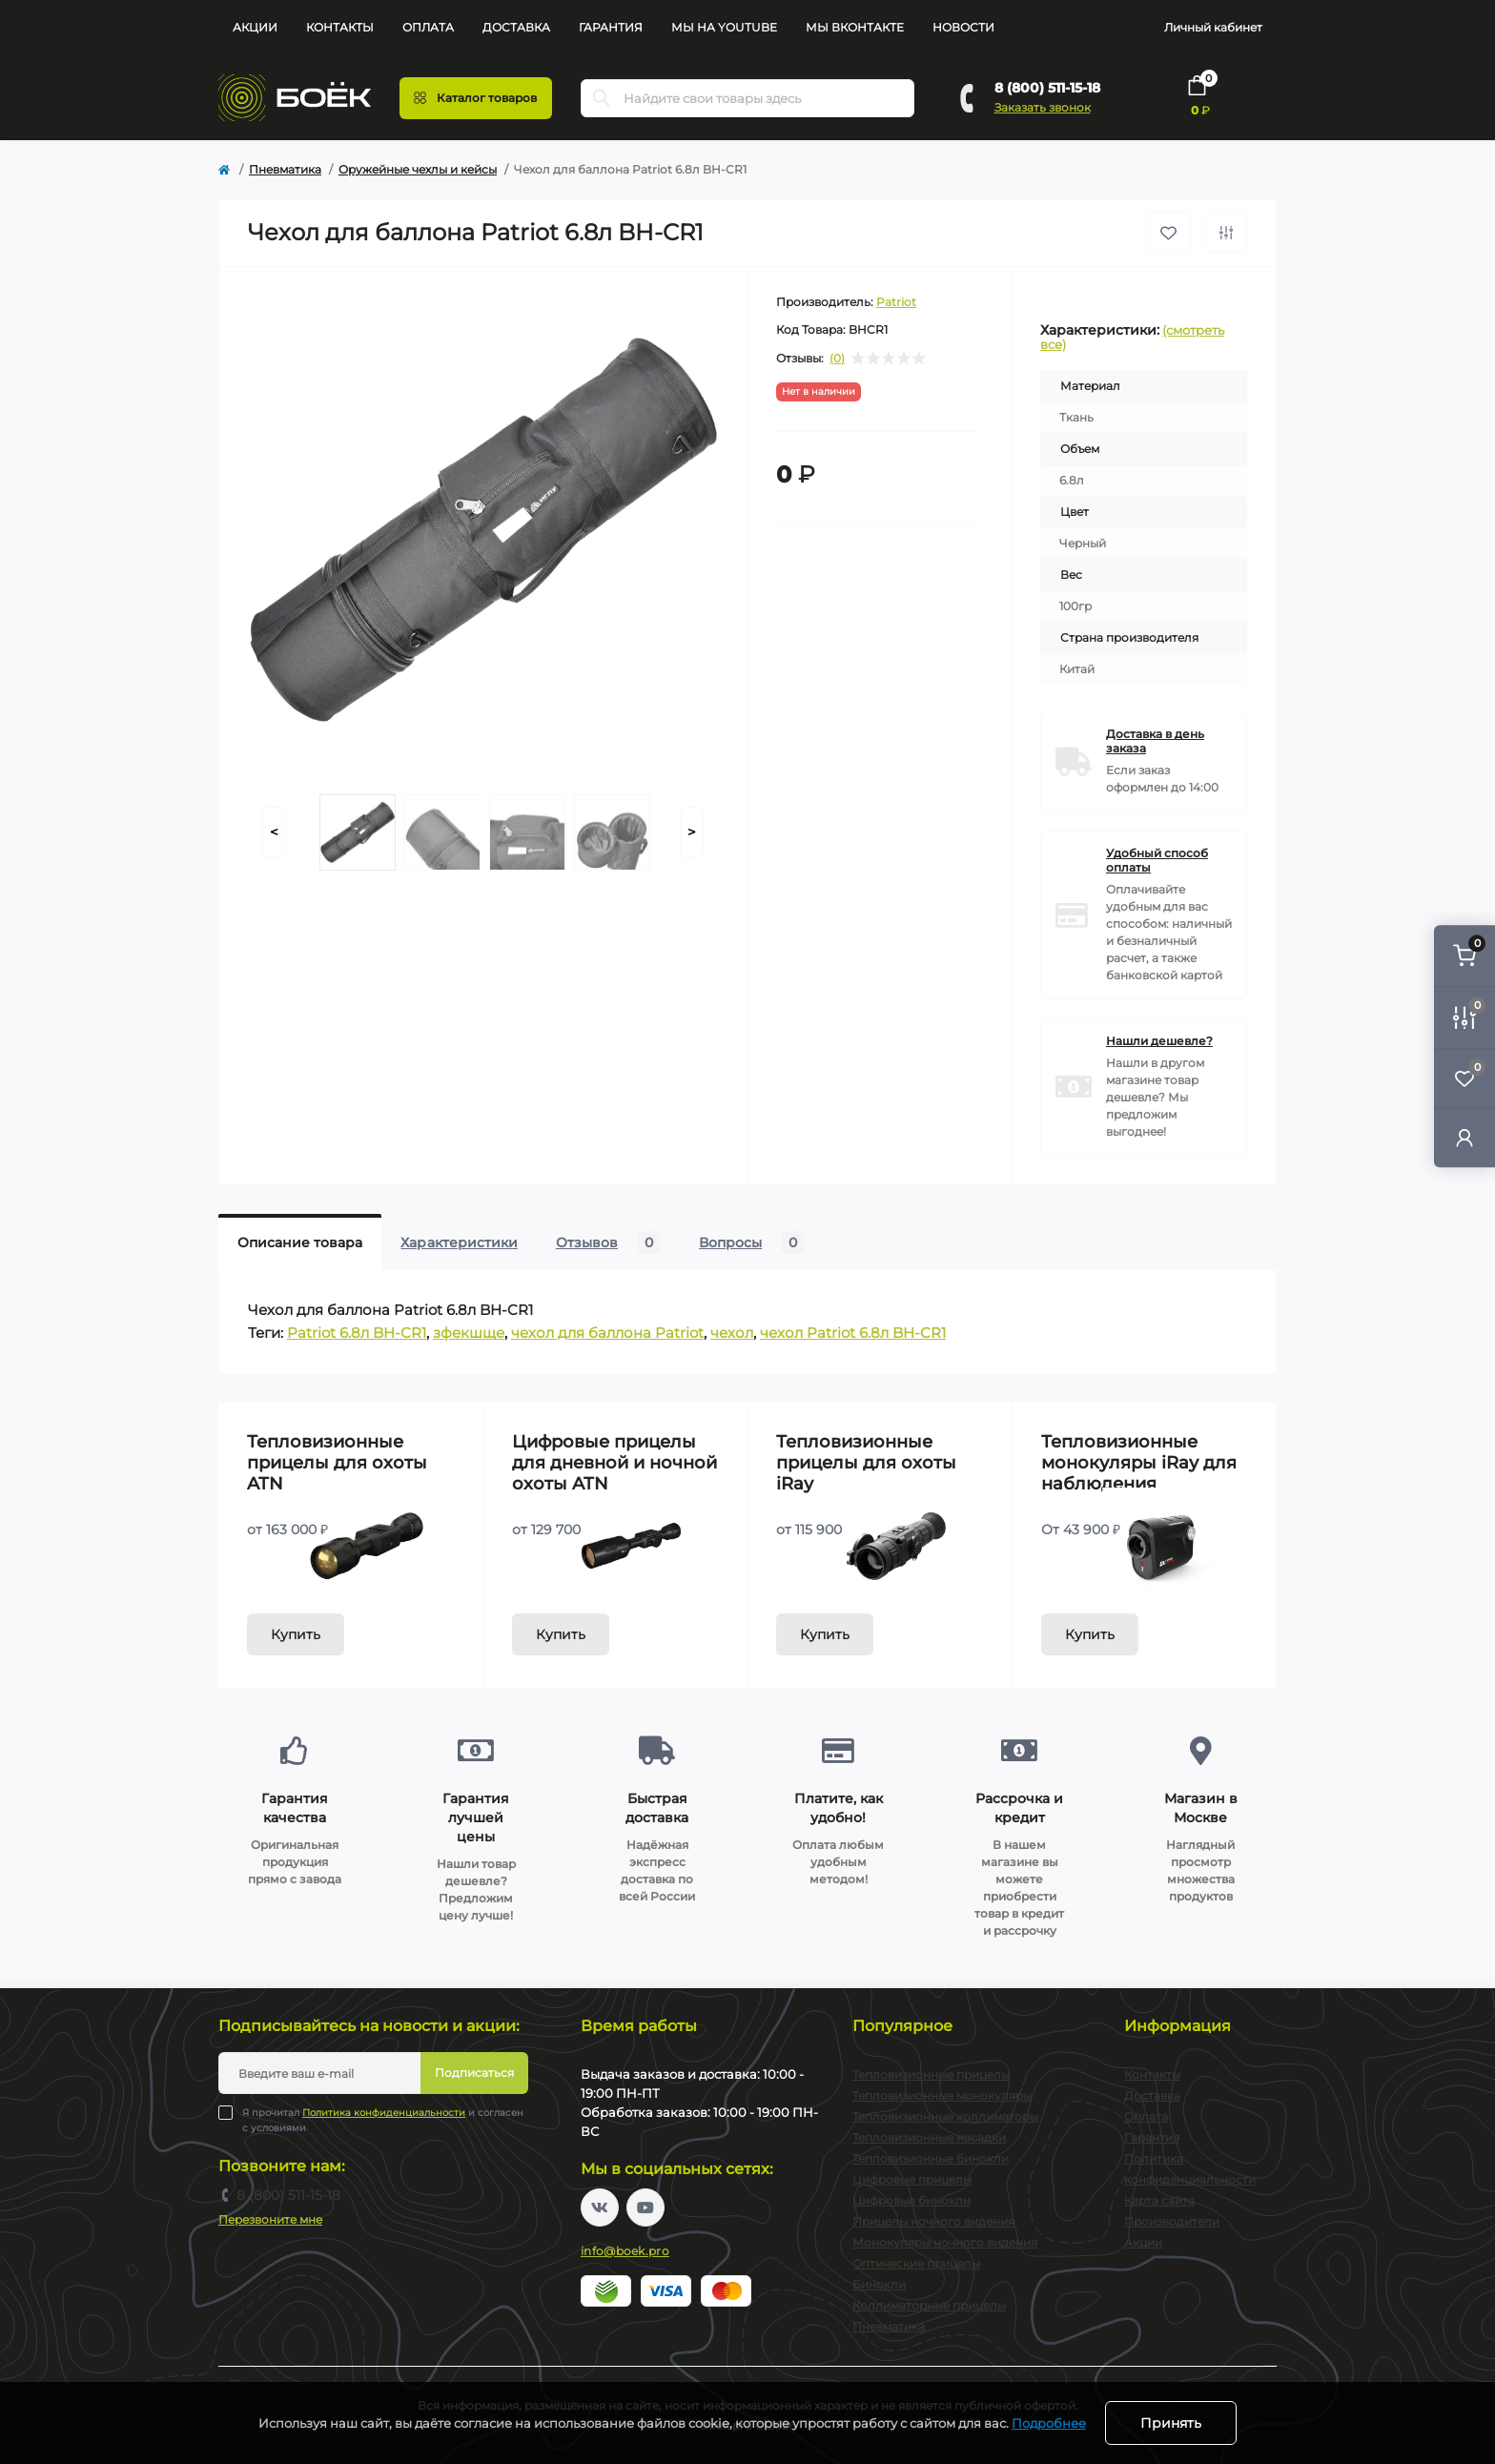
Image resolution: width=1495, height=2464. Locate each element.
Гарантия (611, 27)
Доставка (516, 27)
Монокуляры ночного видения (944, 2242)
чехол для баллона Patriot (607, 1333)
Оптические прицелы (916, 2263)
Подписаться (474, 2072)
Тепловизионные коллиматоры (945, 2116)
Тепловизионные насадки (929, 2137)
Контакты (340, 27)
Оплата (428, 27)
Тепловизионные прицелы (931, 2074)
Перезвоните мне (270, 2219)
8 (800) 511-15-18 (1047, 87)
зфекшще (468, 1333)
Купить (295, 1634)
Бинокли (879, 2284)
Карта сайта (1159, 2200)
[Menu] (475, 98)
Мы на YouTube (724, 27)
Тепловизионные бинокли (930, 2158)
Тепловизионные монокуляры (942, 2095)
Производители (1171, 2221)
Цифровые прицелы (912, 2179)
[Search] (602, 98)
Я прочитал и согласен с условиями (382, 2119)
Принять (1170, 2423)
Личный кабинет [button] (1213, 27)
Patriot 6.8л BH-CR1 (356, 1333)
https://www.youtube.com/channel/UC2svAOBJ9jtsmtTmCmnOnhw (645, 2207)
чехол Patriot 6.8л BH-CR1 (853, 1333)
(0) (837, 358)
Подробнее (1049, 2423)
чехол (731, 1333)
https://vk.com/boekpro (599, 2207)
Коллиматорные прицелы (929, 2305)
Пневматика (285, 169)
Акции (255, 27)
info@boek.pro (625, 2251)
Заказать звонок (1042, 107)
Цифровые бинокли (911, 2200)
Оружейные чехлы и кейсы (417, 169)
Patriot (896, 302)
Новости (963, 27)
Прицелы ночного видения (933, 2221)
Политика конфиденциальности (383, 2112)
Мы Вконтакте (855, 27)
